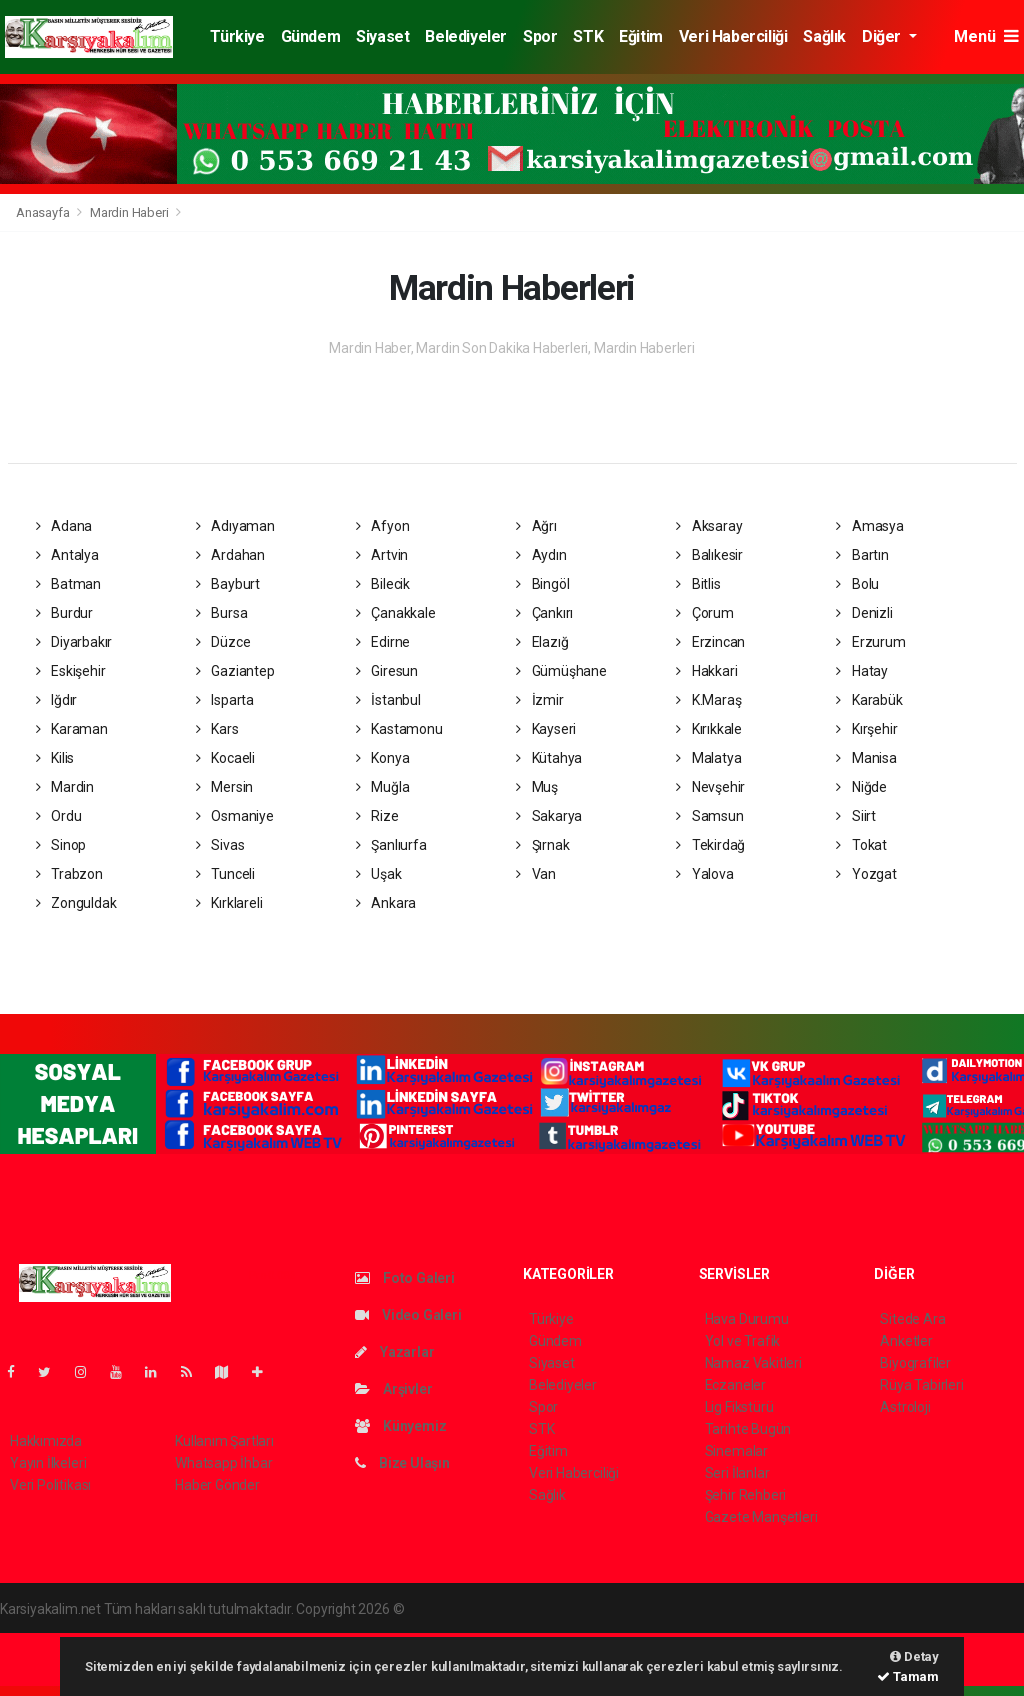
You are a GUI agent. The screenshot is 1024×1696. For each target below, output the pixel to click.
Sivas (220, 845)
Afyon (383, 526)
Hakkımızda (46, 1441)
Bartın (862, 555)
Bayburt (228, 584)
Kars (217, 729)
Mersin (224, 787)
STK (588, 36)
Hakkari (706, 671)
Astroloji (905, 1407)
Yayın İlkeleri (48, 1463)
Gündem (311, 36)
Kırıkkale (709, 729)
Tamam (908, 1676)
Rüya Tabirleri (921, 1385)
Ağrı (536, 526)
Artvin (382, 555)
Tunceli (225, 874)
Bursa (222, 613)
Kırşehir (866, 729)
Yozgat (866, 874)
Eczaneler (735, 1385)
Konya (383, 758)
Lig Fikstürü (739, 1407)
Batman (68, 584)
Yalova (704, 874)
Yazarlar (394, 1352)
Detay (914, 1656)
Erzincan (710, 642)
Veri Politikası (50, 1485)
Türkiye (237, 36)
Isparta (225, 700)
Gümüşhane (561, 671)
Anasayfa (44, 212)
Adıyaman (235, 526)
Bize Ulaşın (402, 1463)
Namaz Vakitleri (753, 1363)
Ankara (386, 903)
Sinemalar (736, 1451)
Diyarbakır (74, 642)
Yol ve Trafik (743, 1341)
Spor (540, 36)
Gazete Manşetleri (761, 1517)
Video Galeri (408, 1315)
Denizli (864, 613)
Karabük (869, 700)
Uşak (379, 874)
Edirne (383, 642)
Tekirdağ (710, 845)
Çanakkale (396, 613)
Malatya (708, 758)
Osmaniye (235, 816)
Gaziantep (235, 671)
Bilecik (383, 584)
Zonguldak (76, 903)
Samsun (709, 816)
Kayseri (546, 729)
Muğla (383, 787)
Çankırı (544, 613)
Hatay (862, 671)
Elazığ (542, 642)
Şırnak (542, 845)
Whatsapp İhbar (223, 1463)
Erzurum (870, 642)
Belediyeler (466, 36)
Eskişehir (71, 671)
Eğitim (641, 36)
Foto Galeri (405, 1278)
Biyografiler (915, 1363)
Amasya (869, 526)
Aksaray (709, 526)
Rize (377, 816)
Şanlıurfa (391, 845)
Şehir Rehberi (746, 1495)
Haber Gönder (217, 1485)
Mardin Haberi (129, 212)
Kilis (55, 758)
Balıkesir (709, 555)
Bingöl (542, 584)
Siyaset (382, 36)
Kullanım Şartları (224, 1441)
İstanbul (388, 700)
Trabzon (69, 874)
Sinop (61, 845)
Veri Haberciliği (733, 36)
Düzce (223, 642)
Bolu (857, 584)
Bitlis (698, 584)
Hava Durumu (747, 1319)
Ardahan (230, 555)
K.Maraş (708, 700)
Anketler (906, 1341)
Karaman (72, 729)
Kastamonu (399, 729)
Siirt (856, 816)
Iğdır (57, 700)
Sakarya (549, 816)
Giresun (387, 671)
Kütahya (549, 758)
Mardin (65, 787)
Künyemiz (400, 1426)
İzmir (540, 700)
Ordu (59, 816)
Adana (64, 526)
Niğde (861, 787)
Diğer (883, 36)
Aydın (541, 555)
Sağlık (824, 36)
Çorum (705, 613)
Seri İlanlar (737, 1473)
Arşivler (393, 1389)
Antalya (67, 555)
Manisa (866, 758)
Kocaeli (225, 758)
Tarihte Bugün (748, 1429)
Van (536, 874)
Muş (537, 787)
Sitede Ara (912, 1319)
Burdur (64, 613)
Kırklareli (229, 903)
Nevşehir (710, 787)
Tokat (861, 845)
